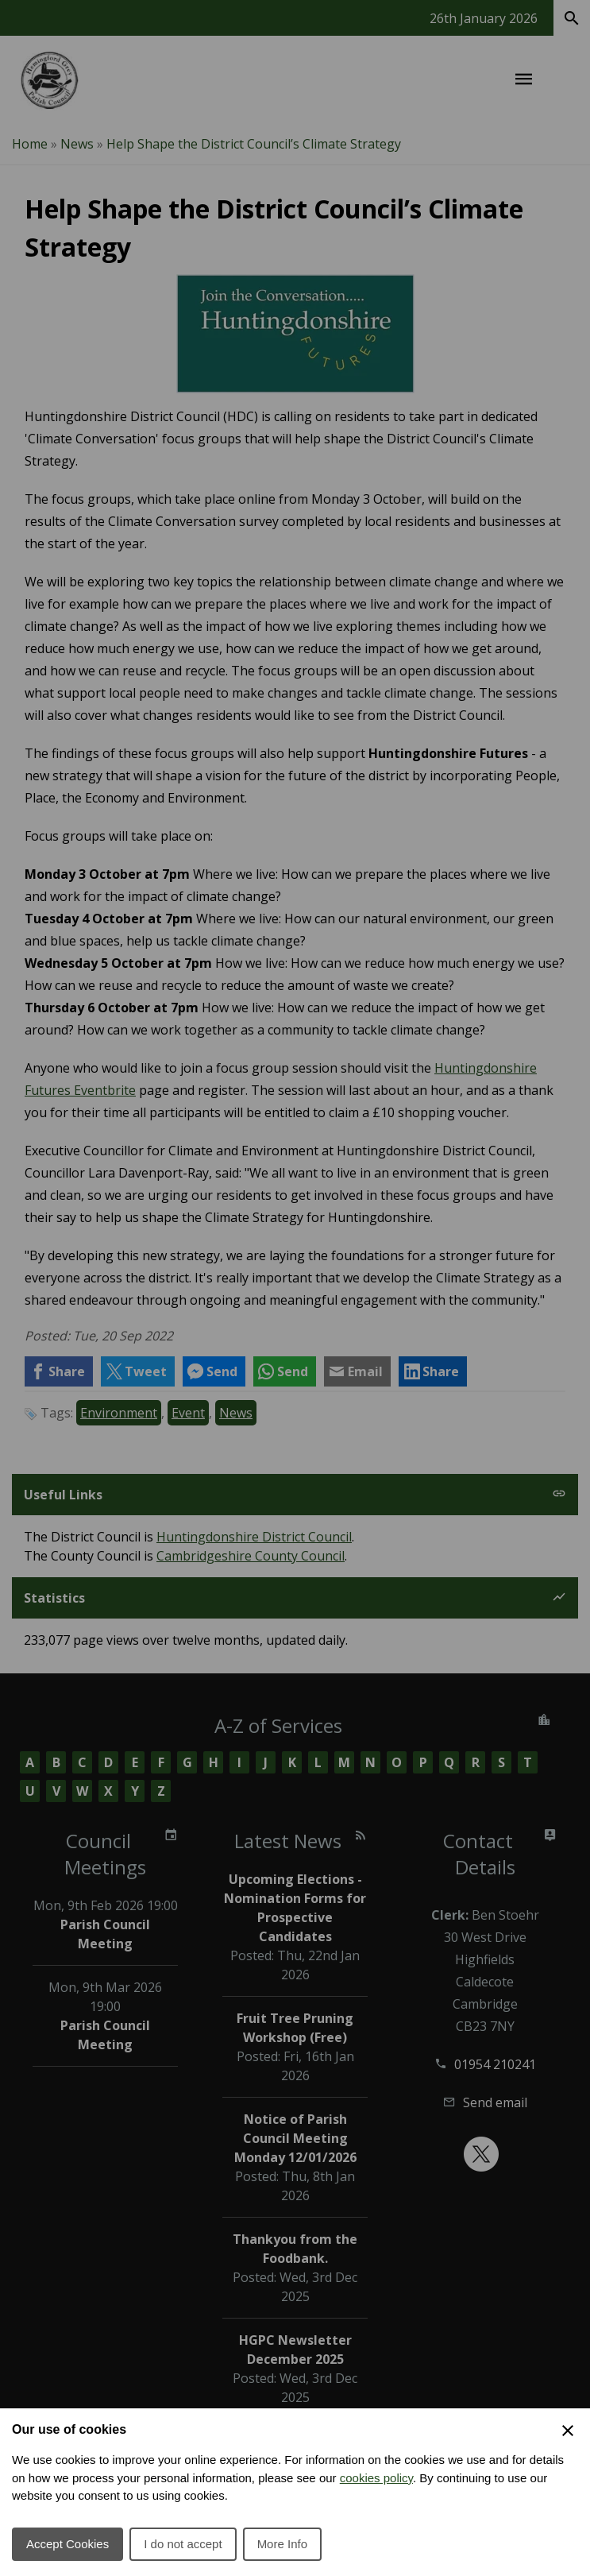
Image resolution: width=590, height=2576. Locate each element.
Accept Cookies (67, 2544)
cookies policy (376, 2478)
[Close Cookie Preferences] (567, 2430)
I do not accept (183, 2544)
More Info (282, 2544)
